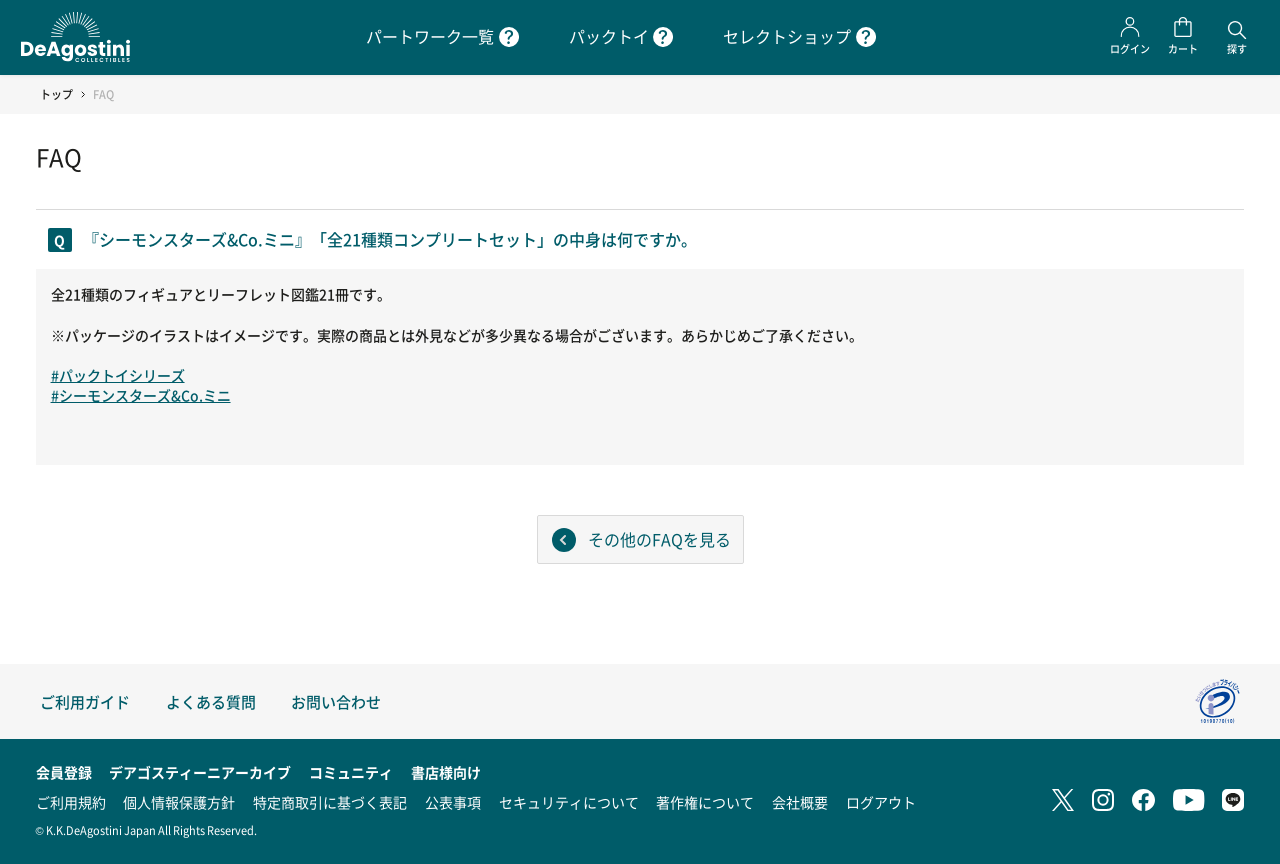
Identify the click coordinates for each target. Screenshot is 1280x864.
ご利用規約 (71, 802)
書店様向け (446, 772)
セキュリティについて (569, 802)
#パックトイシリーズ (118, 375)
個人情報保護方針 (179, 802)
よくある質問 (211, 701)
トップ (56, 94)
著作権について (705, 802)
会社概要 (800, 802)
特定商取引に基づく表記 (330, 802)
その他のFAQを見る (659, 539)
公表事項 (453, 802)
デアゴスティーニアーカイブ (200, 772)
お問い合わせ (336, 701)
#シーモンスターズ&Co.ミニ (141, 395)
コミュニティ (351, 772)
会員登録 (64, 772)
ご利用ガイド (85, 701)
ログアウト (881, 802)
